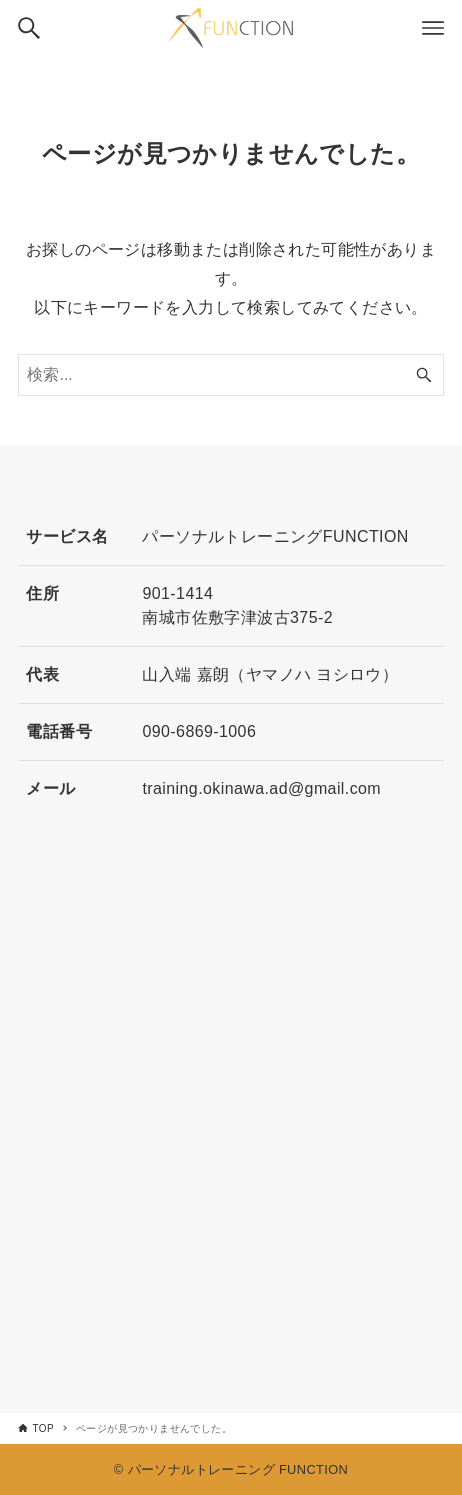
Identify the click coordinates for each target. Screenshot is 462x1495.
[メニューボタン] (433, 28)
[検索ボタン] (29, 28)
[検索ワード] (230, 375)
